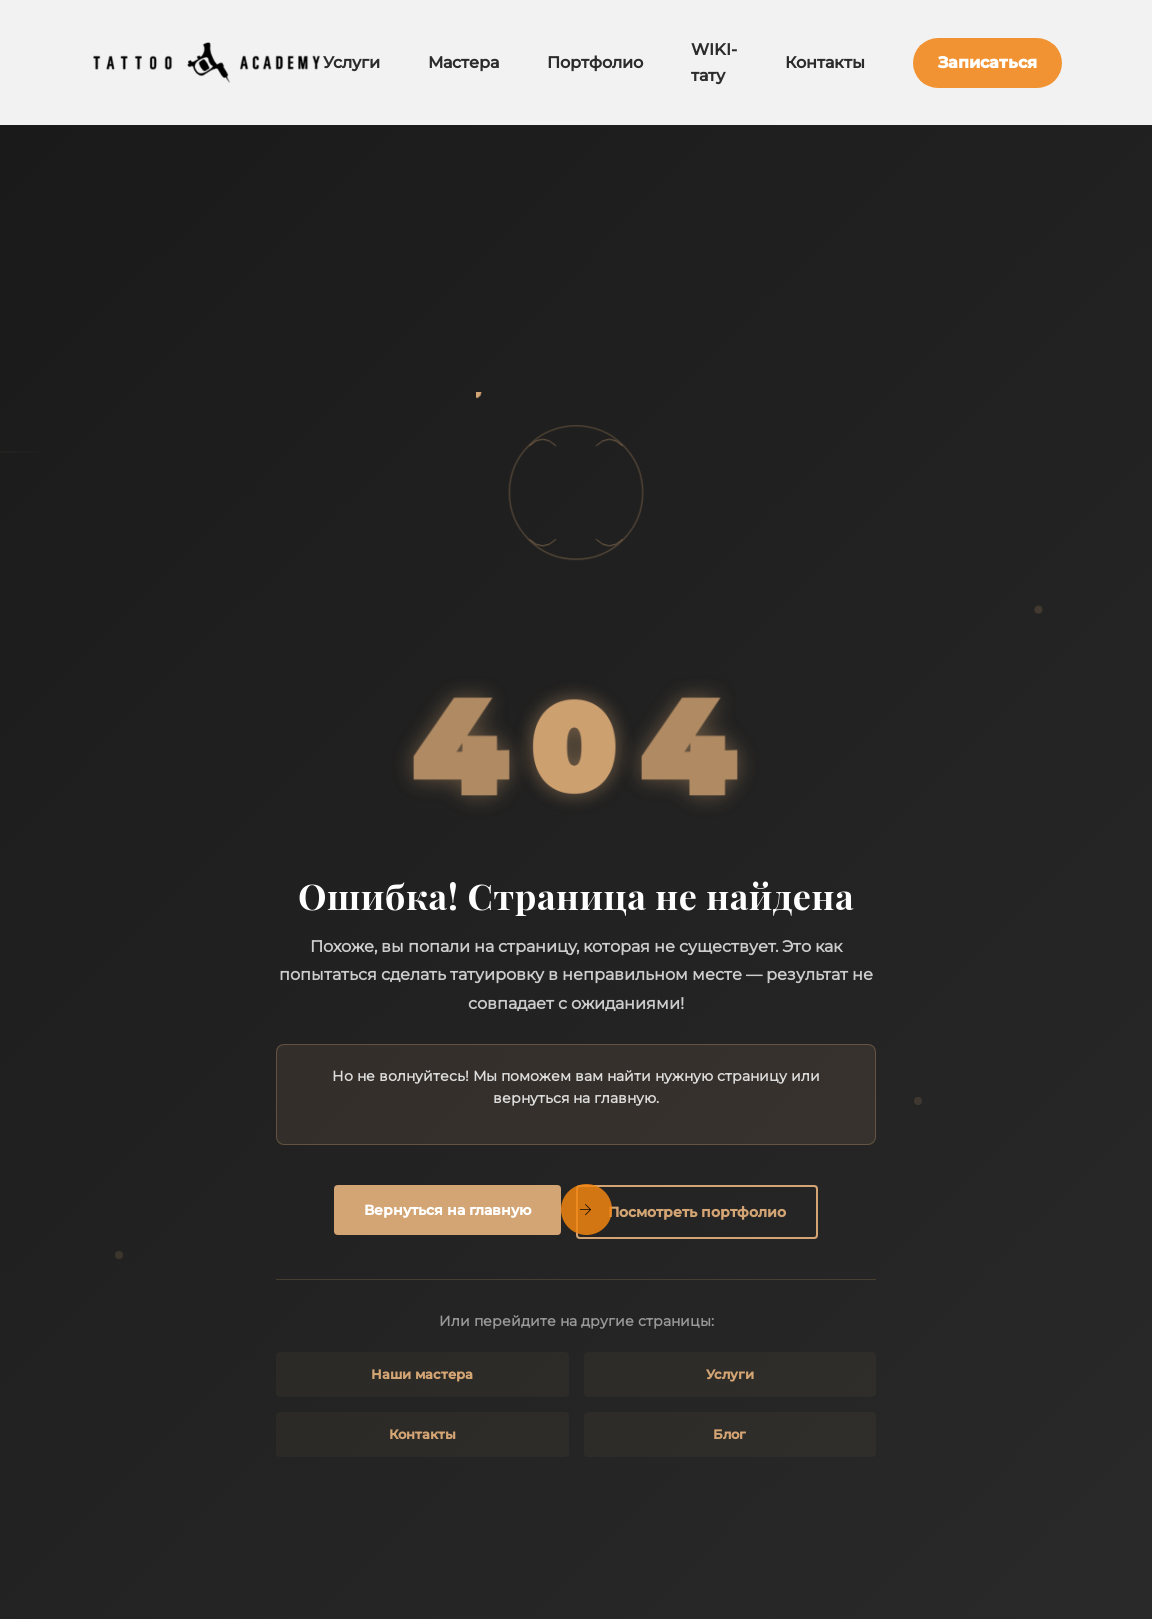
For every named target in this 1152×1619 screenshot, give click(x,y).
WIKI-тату (714, 62)
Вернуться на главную (447, 1210)
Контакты (825, 62)
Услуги (351, 62)
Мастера (463, 62)
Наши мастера (422, 1375)
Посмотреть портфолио (697, 1212)
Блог (729, 1434)
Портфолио (595, 62)
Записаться (987, 62)
